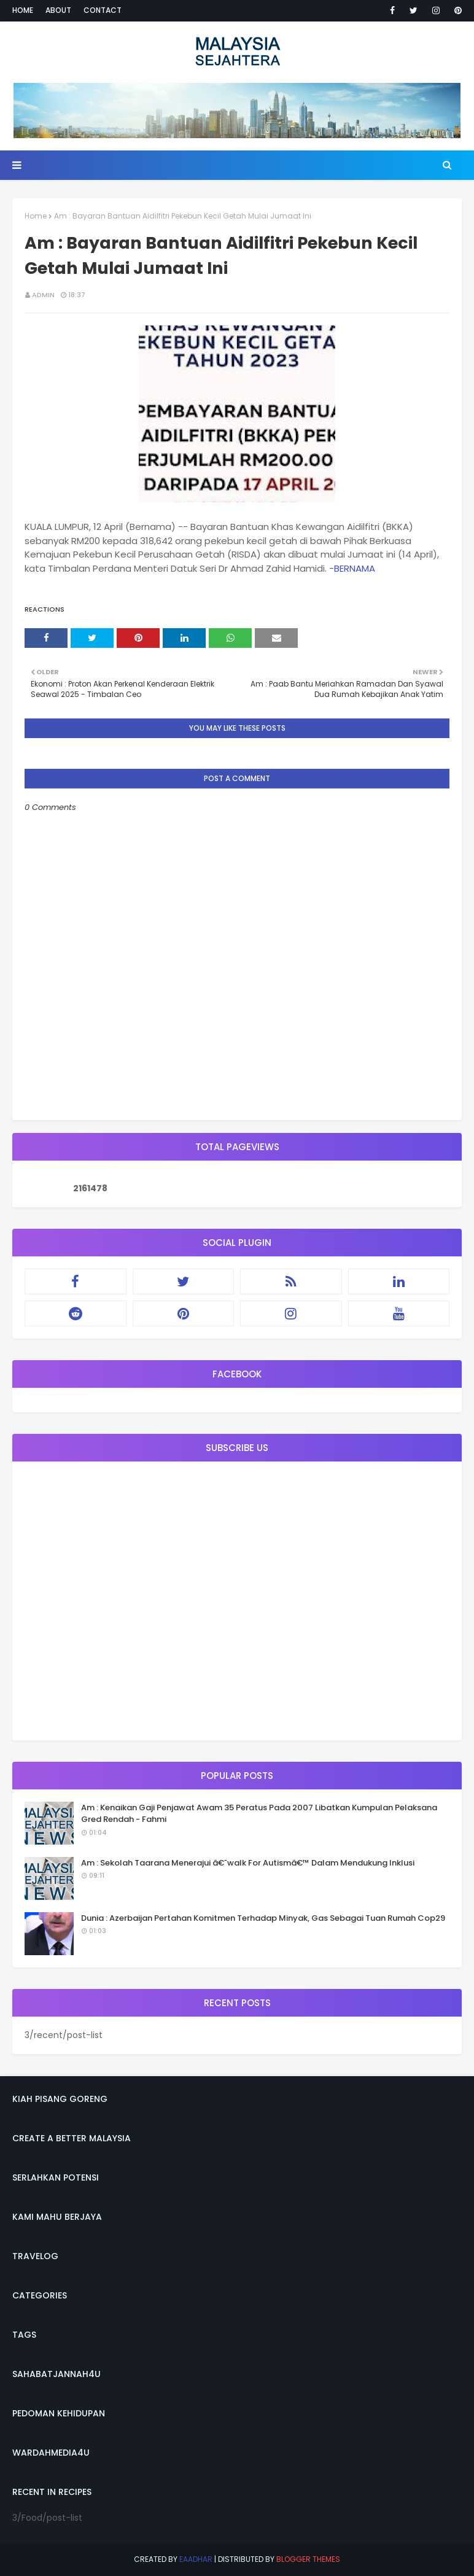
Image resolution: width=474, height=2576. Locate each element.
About (58, 10)
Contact (103, 10)
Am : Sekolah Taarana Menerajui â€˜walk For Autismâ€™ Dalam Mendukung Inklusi (247, 1863)
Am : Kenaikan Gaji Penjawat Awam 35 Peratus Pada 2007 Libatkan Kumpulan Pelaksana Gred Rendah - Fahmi (259, 1814)
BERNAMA (354, 568)
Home (22, 10)
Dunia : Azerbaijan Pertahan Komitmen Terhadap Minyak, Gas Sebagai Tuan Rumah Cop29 (263, 1918)
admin (43, 295)
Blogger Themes (308, 2559)
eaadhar (195, 2559)
